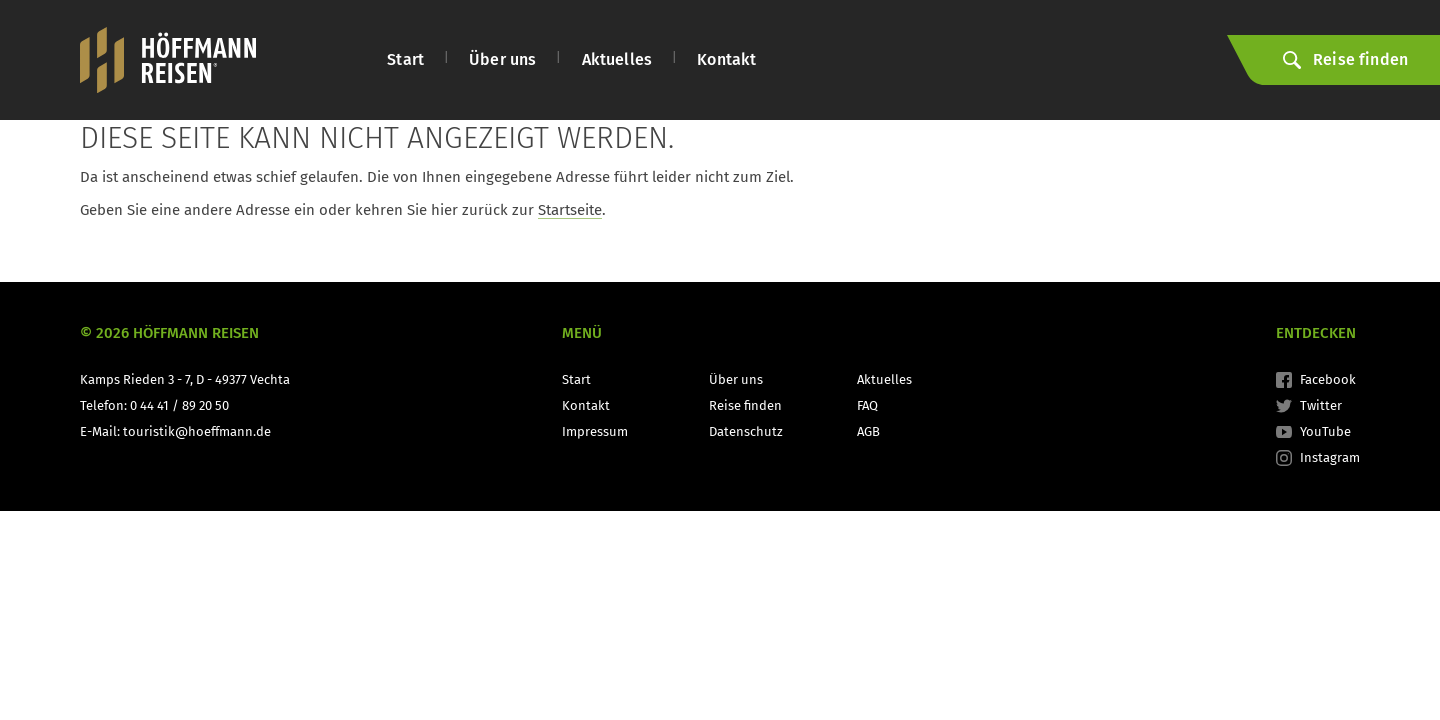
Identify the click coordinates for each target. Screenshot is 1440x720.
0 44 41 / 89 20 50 (179, 405)
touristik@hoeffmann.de (197, 431)
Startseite (570, 210)
